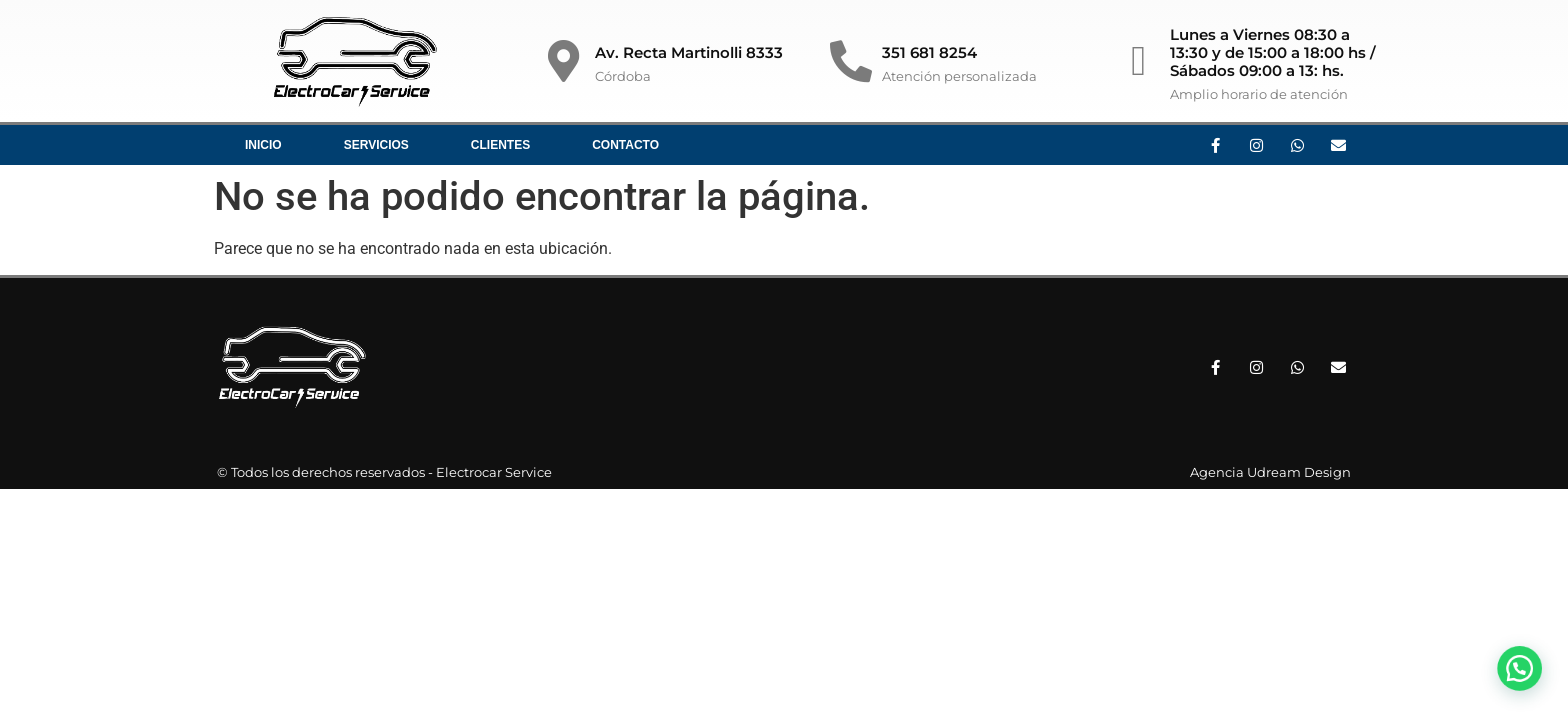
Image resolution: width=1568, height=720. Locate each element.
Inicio (263, 145)
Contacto (625, 145)
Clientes (500, 145)
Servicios (376, 145)
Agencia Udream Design (1270, 472)
